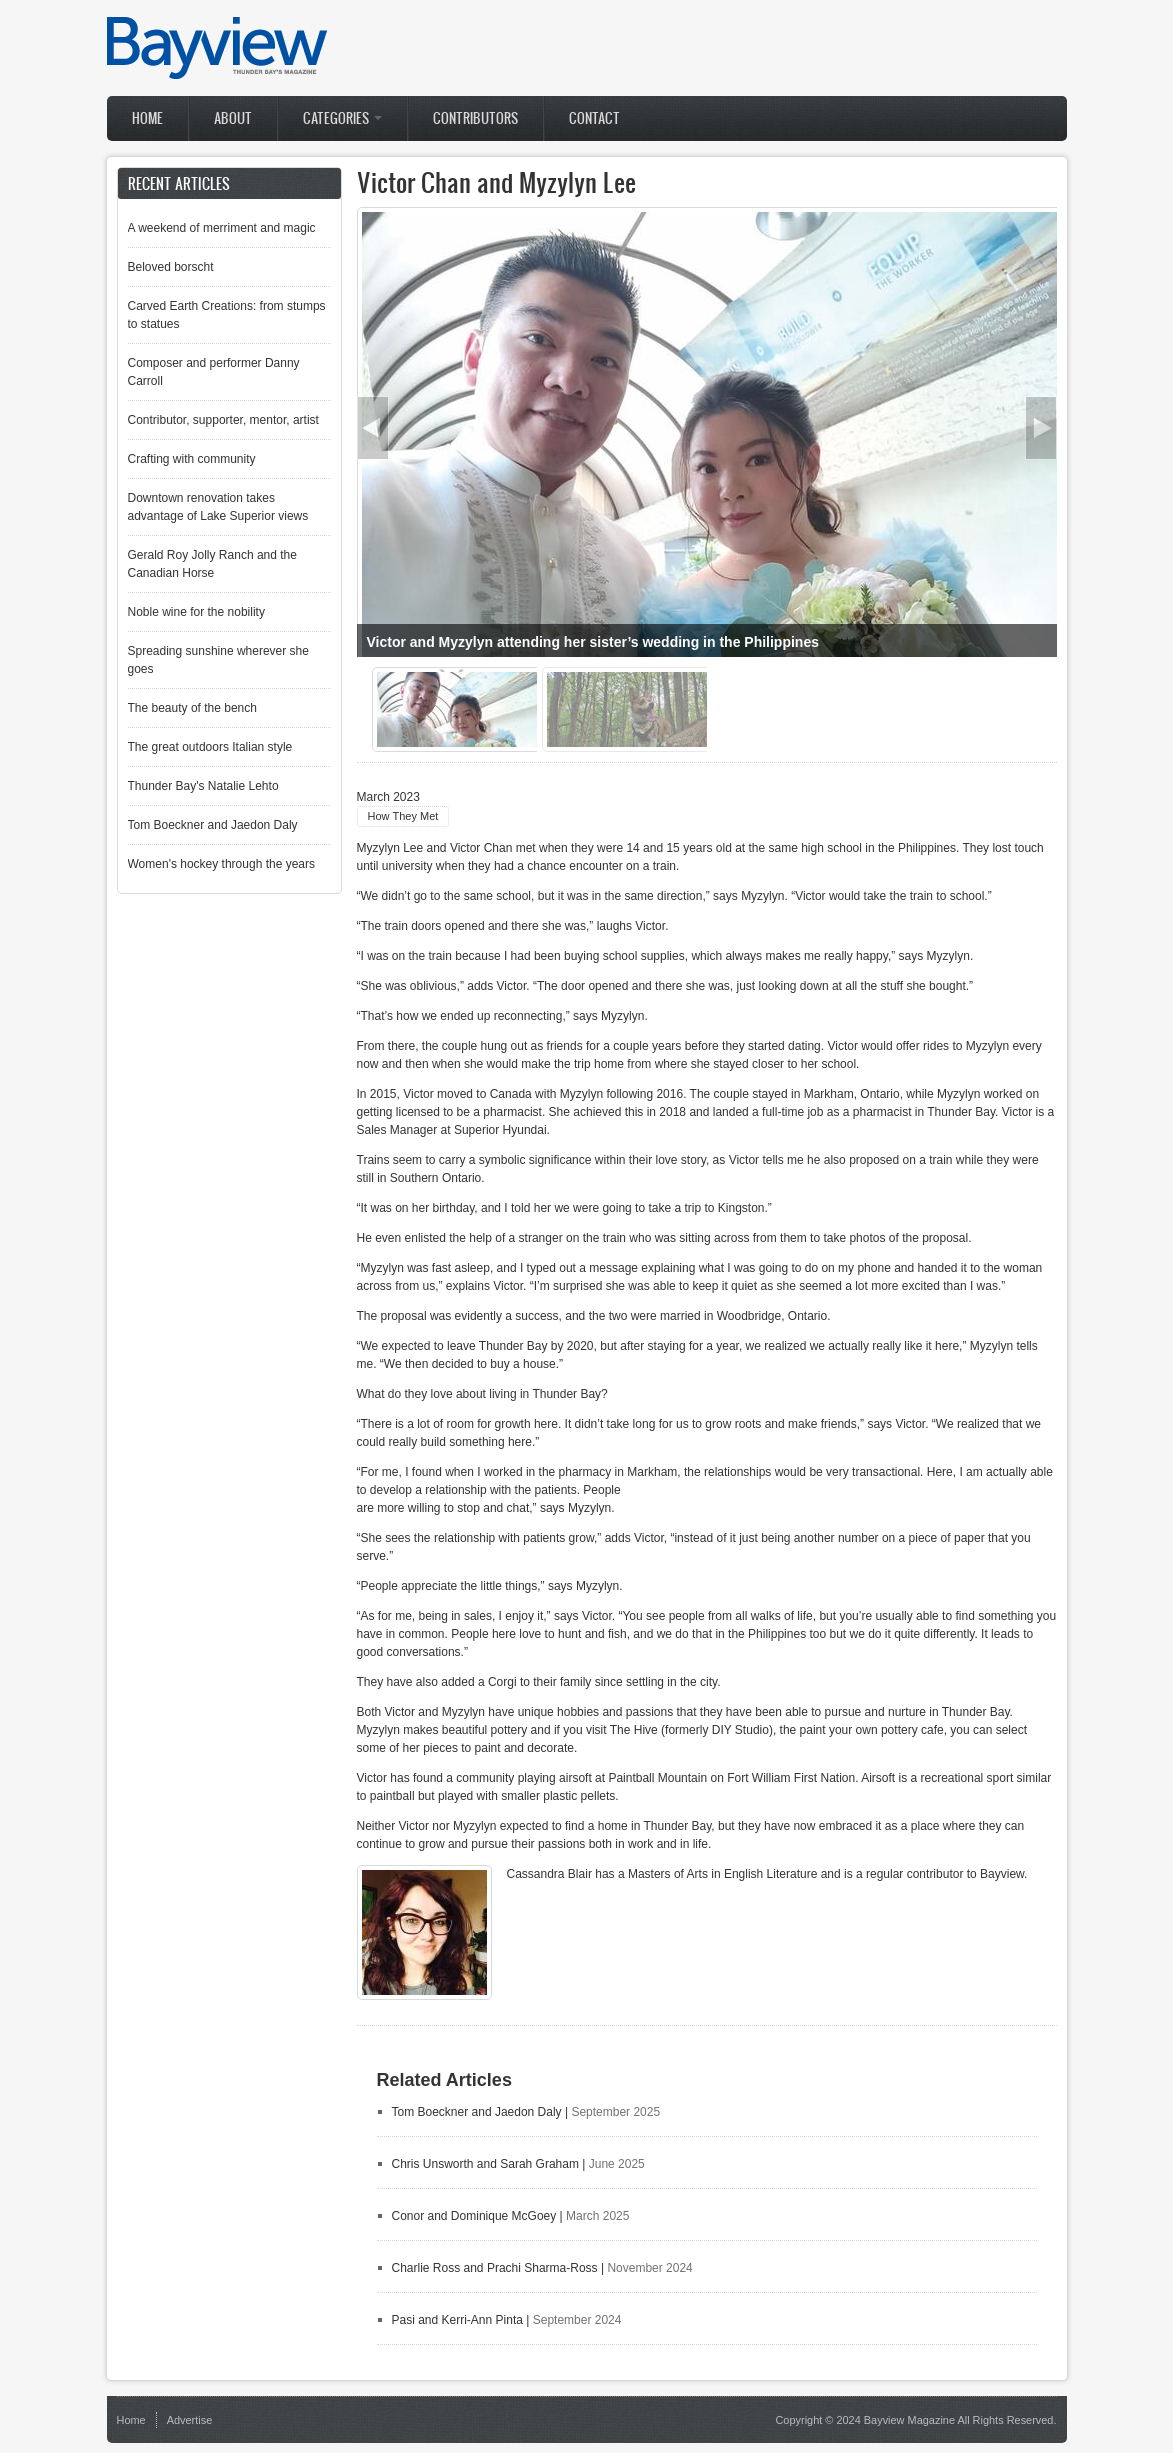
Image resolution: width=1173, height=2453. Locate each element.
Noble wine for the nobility (196, 612)
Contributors (475, 118)
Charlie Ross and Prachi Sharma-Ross (496, 2268)
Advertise (190, 2420)
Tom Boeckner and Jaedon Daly (477, 2112)
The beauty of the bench (192, 708)
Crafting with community (192, 459)
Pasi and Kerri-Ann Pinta (457, 2320)
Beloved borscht (171, 267)
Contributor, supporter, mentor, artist (223, 420)
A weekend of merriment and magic (222, 228)
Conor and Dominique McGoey (474, 2216)
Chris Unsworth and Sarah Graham (485, 2164)
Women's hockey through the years (222, 864)
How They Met (403, 816)
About (233, 118)
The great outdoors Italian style (210, 747)
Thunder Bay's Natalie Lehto (203, 786)
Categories (342, 118)
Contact (594, 118)
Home (147, 118)
